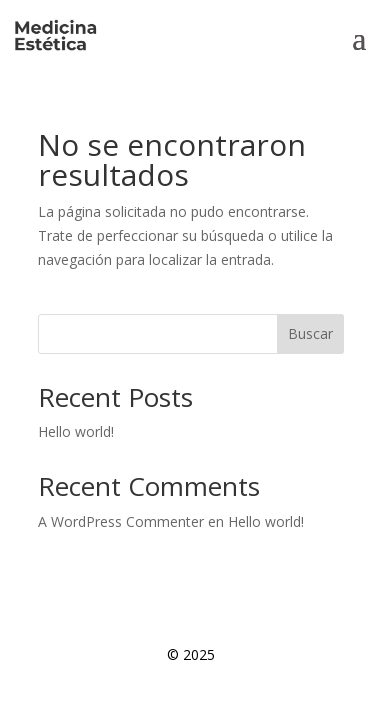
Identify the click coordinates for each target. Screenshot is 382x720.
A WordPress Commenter (121, 521)
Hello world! (76, 431)
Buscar (310, 333)
